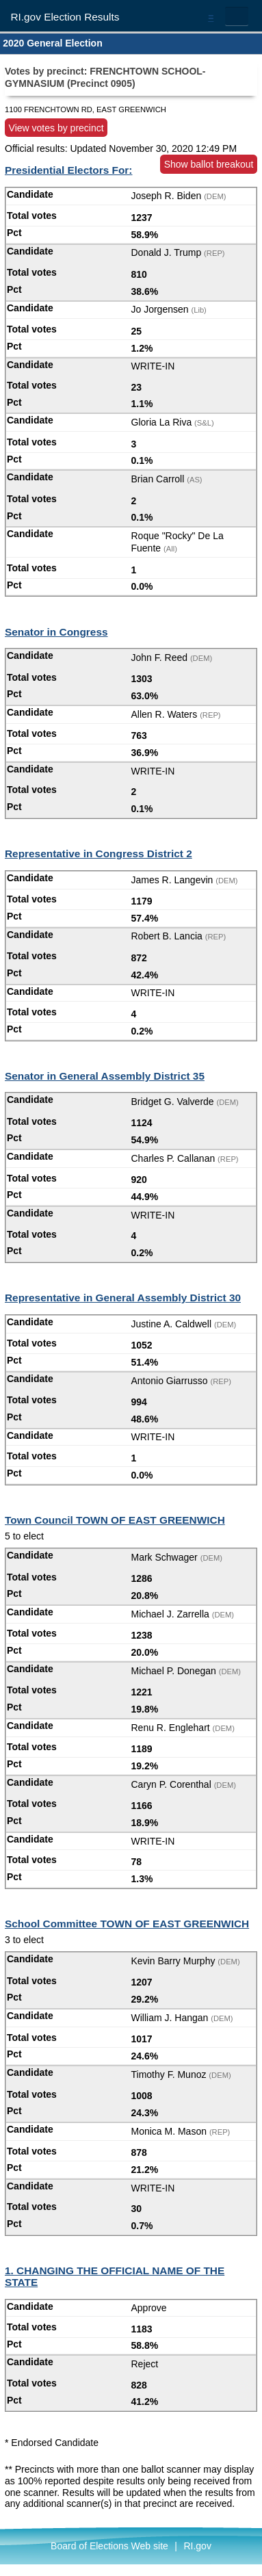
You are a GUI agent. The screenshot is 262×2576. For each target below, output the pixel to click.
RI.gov (197, 2545)
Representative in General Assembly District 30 (123, 1297)
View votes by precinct (56, 127)
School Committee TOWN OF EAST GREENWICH (127, 1923)
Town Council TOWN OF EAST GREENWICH (115, 1520)
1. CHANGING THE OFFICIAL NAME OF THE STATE (114, 2276)
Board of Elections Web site (109, 2545)
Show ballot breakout (209, 164)
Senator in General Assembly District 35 (105, 1076)
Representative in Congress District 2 (98, 853)
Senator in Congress (56, 632)
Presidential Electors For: (68, 170)
